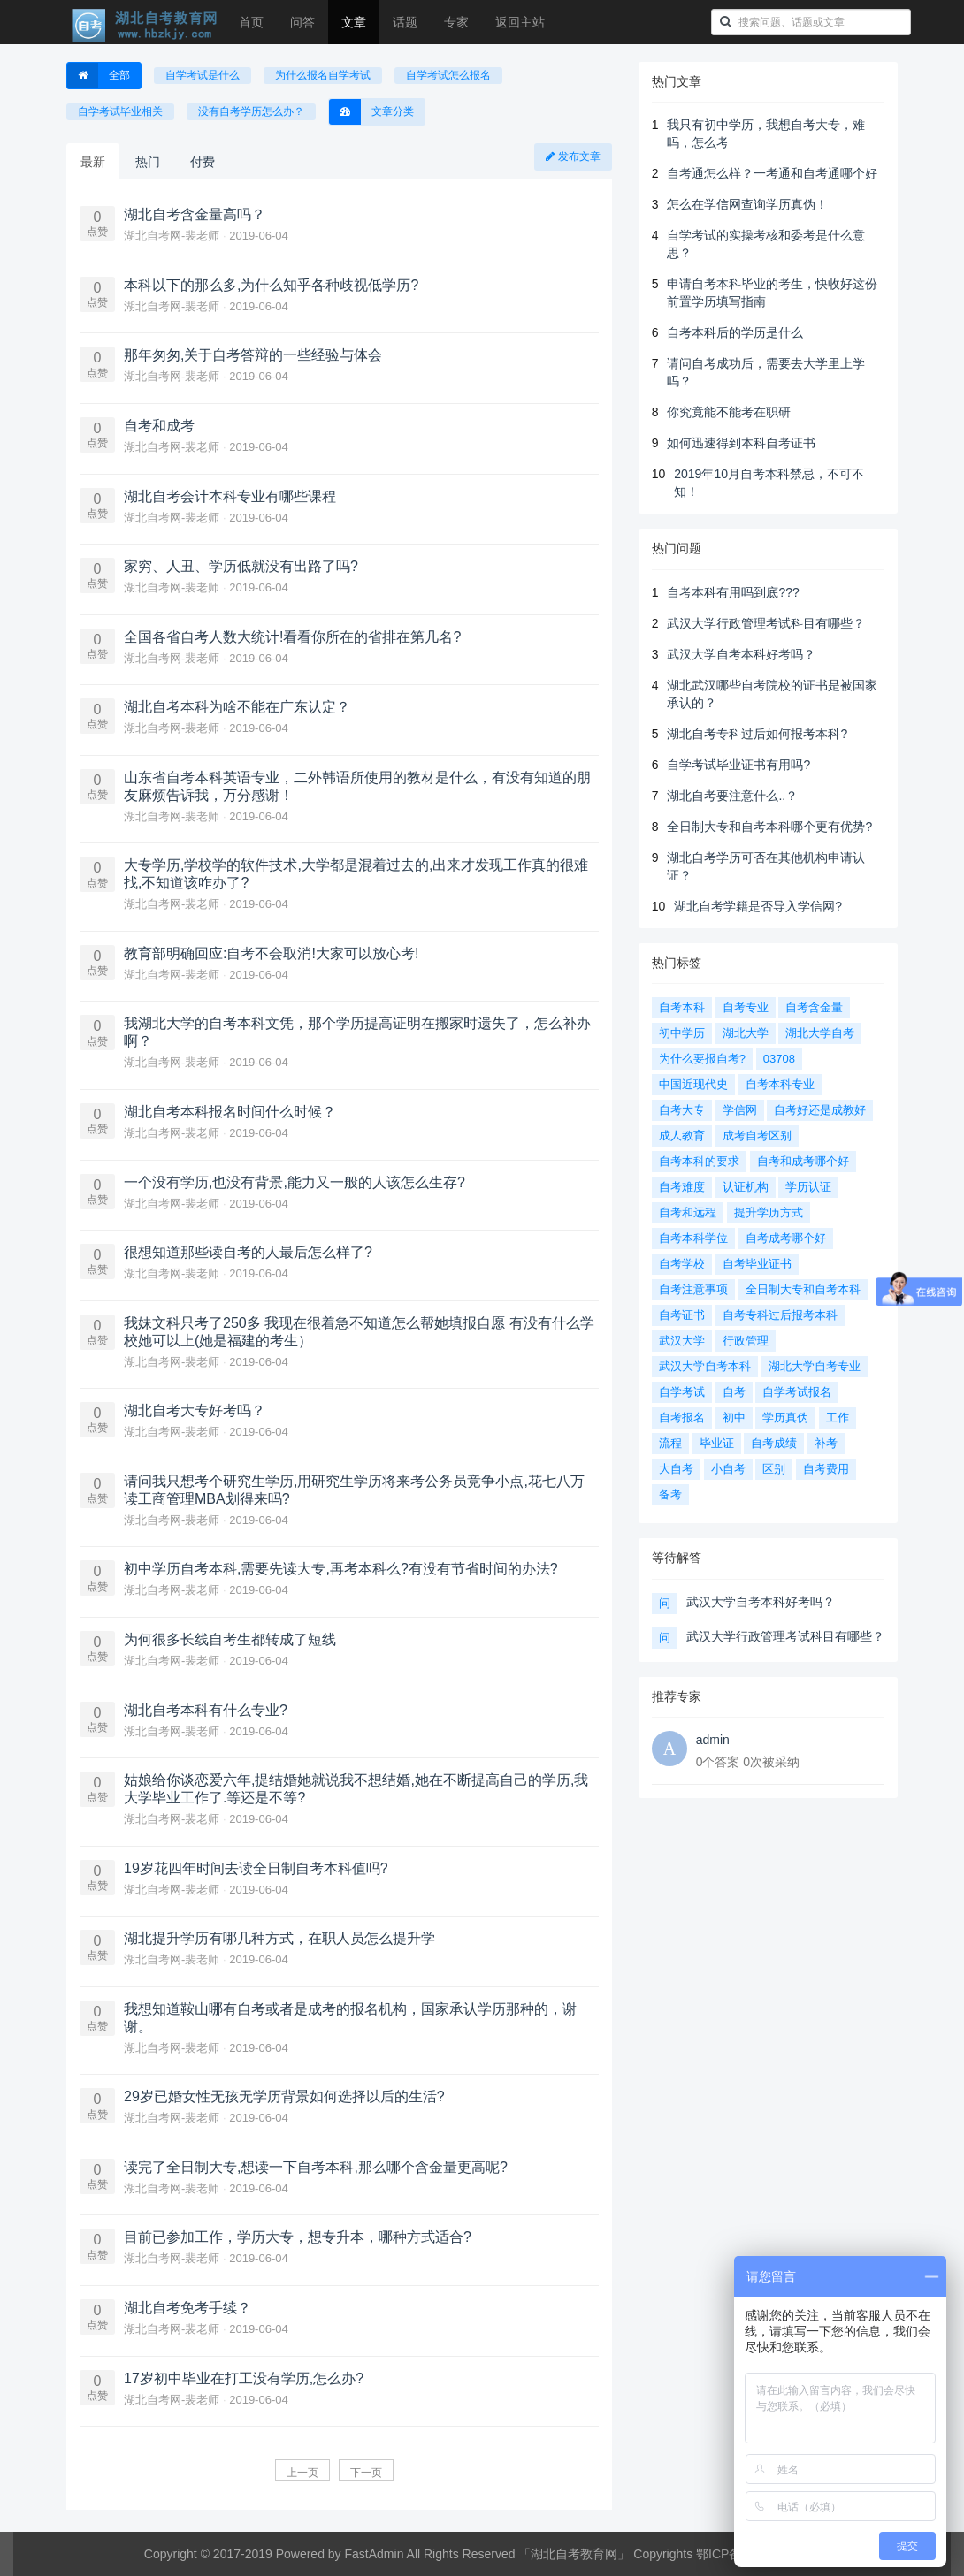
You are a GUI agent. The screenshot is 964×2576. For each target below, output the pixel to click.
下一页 (366, 2472)
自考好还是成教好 (820, 1110)
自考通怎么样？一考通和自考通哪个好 (772, 173)
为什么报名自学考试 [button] (323, 75)
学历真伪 (785, 1417)
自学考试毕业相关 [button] (120, 111)
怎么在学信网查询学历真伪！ (747, 204)
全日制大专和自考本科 (803, 1289)
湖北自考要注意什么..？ (732, 796)
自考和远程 (687, 1212)
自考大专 (682, 1110)
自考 (734, 1392)
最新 (92, 162)
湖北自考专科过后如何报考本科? (757, 734)
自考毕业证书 (757, 1263)
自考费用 (826, 1468)
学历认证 (808, 1186)
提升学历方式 (768, 1212)
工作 (837, 1417)
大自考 (676, 1468)
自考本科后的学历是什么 (735, 332)
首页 (251, 22)
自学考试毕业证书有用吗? (738, 765)
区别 (773, 1468)
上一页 (302, 2472)
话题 (405, 22)
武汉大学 (682, 1340)
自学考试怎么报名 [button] (448, 75)
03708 (779, 1058)
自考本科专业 (780, 1084)
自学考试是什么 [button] (202, 75)
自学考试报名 (796, 1392)
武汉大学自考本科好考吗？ (741, 654)
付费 (202, 162)
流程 (670, 1443)
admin (713, 1740)
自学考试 (682, 1392)
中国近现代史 (693, 1084)
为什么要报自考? (702, 1058)
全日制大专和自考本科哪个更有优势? (769, 826)
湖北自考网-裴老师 (173, 235)
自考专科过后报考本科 (780, 1315)
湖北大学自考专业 (815, 1366)
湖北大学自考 (819, 1033)
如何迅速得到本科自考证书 (741, 443)
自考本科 (682, 1007)
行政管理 (746, 1340)
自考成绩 (774, 1443)
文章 (353, 22)
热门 (147, 162)
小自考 (728, 1468)
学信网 (740, 1110)
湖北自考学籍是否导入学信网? (758, 906)
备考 (670, 1494)
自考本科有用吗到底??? (733, 592)
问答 (302, 22)
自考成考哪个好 (786, 1238)
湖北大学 (746, 1033)
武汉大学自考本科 (705, 1366)
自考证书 (682, 1315)
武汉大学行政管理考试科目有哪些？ (766, 623)
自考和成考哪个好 (803, 1161)
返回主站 (520, 22)
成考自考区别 (757, 1135)
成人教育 (682, 1135)
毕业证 (717, 1443)
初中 (734, 1417)
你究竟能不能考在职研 (729, 412)
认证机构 (746, 1186)
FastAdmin (374, 2554)
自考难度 (682, 1186)
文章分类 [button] (371, 112)
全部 (98, 75)
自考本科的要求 (699, 1161)
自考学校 (682, 1263)
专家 (456, 22)
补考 (826, 1443)
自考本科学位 (693, 1238)
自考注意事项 (693, 1289)
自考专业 (746, 1007)
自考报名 (682, 1417)
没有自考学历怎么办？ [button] (251, 111)
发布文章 (573, 156)
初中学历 (682, 1033)
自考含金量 (814, 1007)
